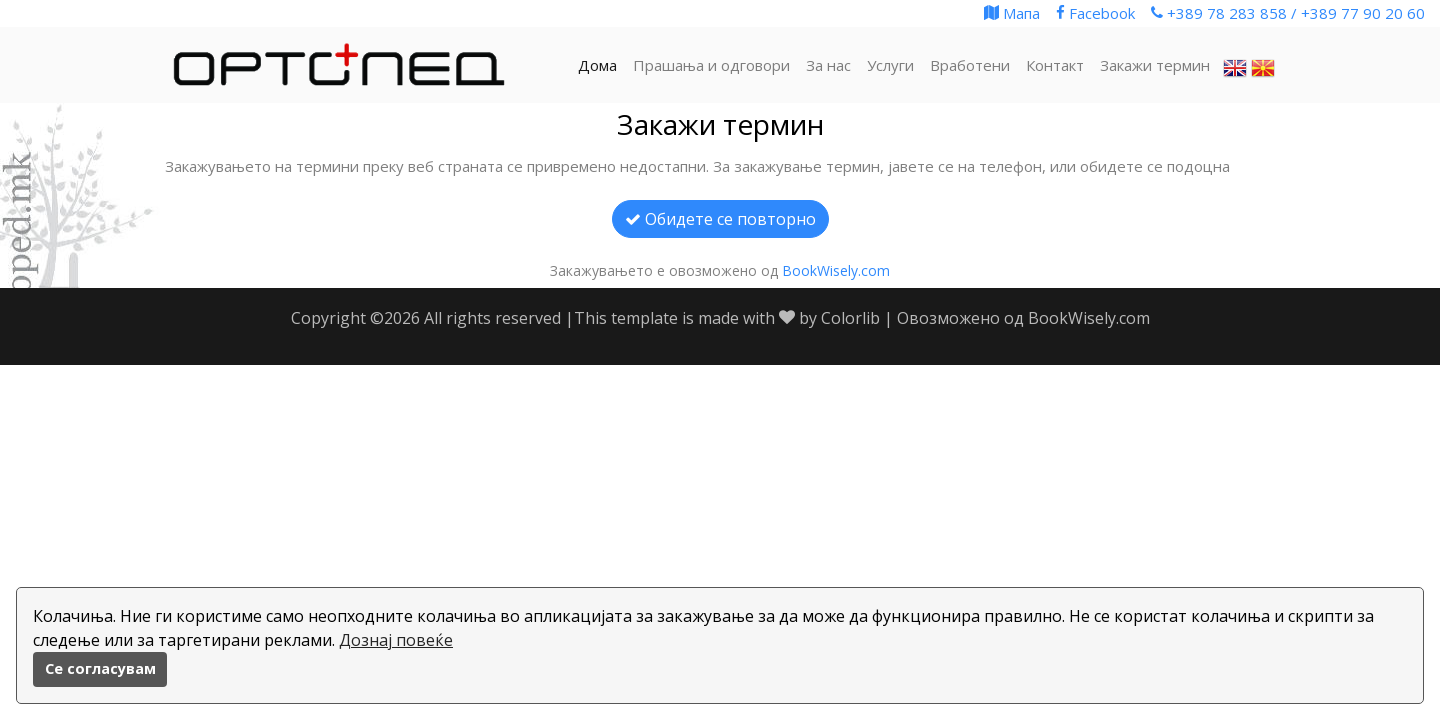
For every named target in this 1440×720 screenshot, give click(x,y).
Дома (597, 65)
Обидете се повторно (720, 219)
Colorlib (850, 318)
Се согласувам (100, 668)
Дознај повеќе (396, 640)
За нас (828, 65)
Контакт (1055, 65)
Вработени (970, 65)
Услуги (890, 65)
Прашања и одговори (711, 65)
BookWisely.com (836, 270)
